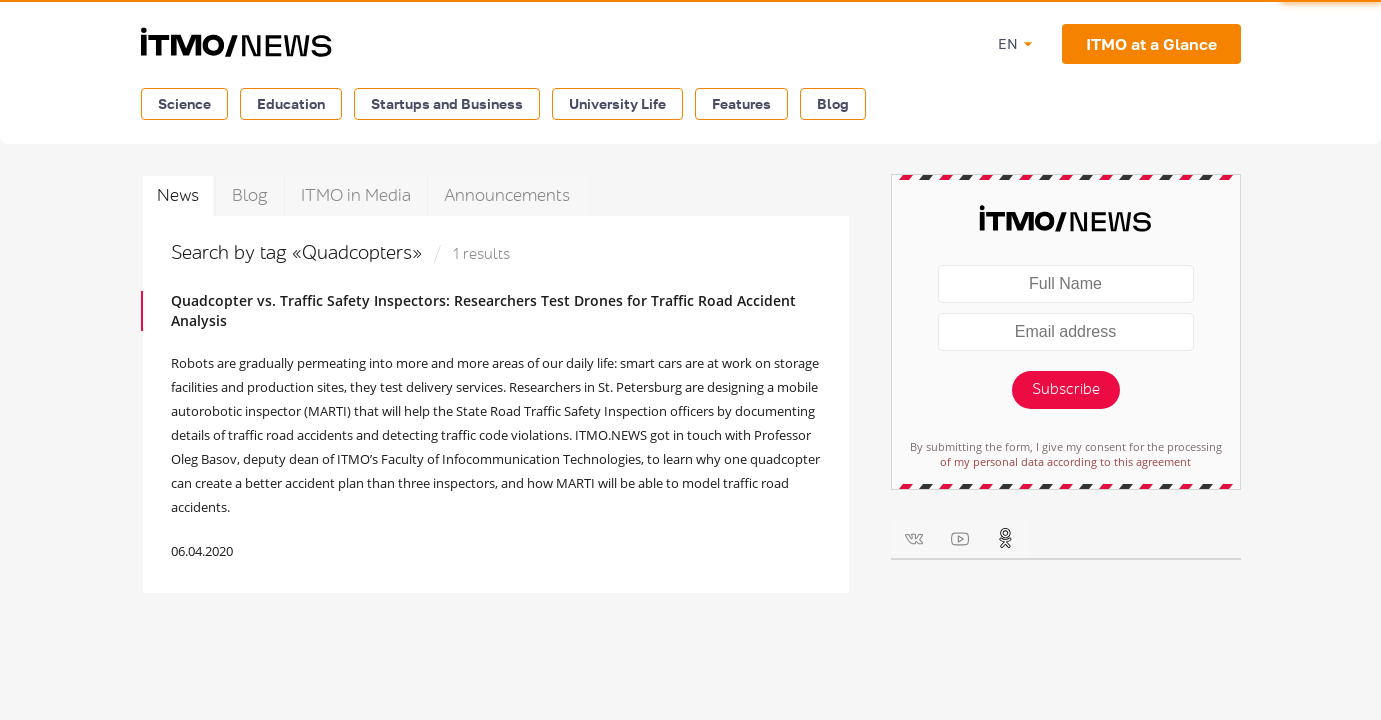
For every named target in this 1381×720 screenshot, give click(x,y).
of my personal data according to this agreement (1065, 461)
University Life (617, 103)
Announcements (507, 195)
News (178, 195)
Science (184, 103)
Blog (833, 103)
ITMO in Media (356, 195)
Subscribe (1066, 389)
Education (291, 103)
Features (741, 103)
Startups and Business (447, 103)
